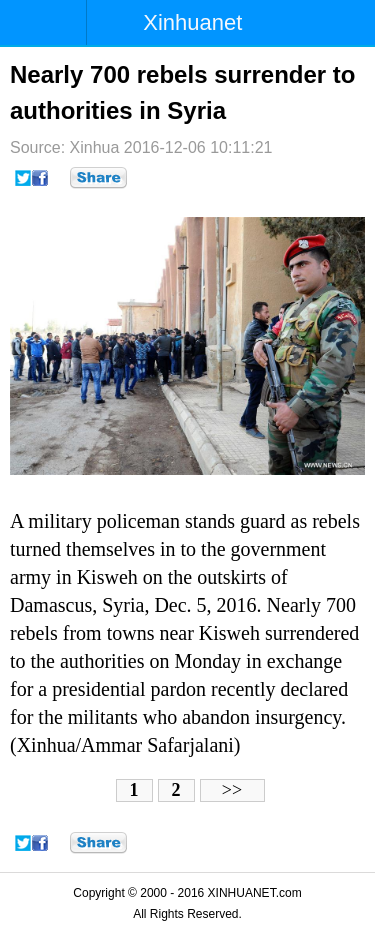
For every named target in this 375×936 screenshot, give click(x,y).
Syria (123, 605)
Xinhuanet (192, 22)
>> (232, 790)
